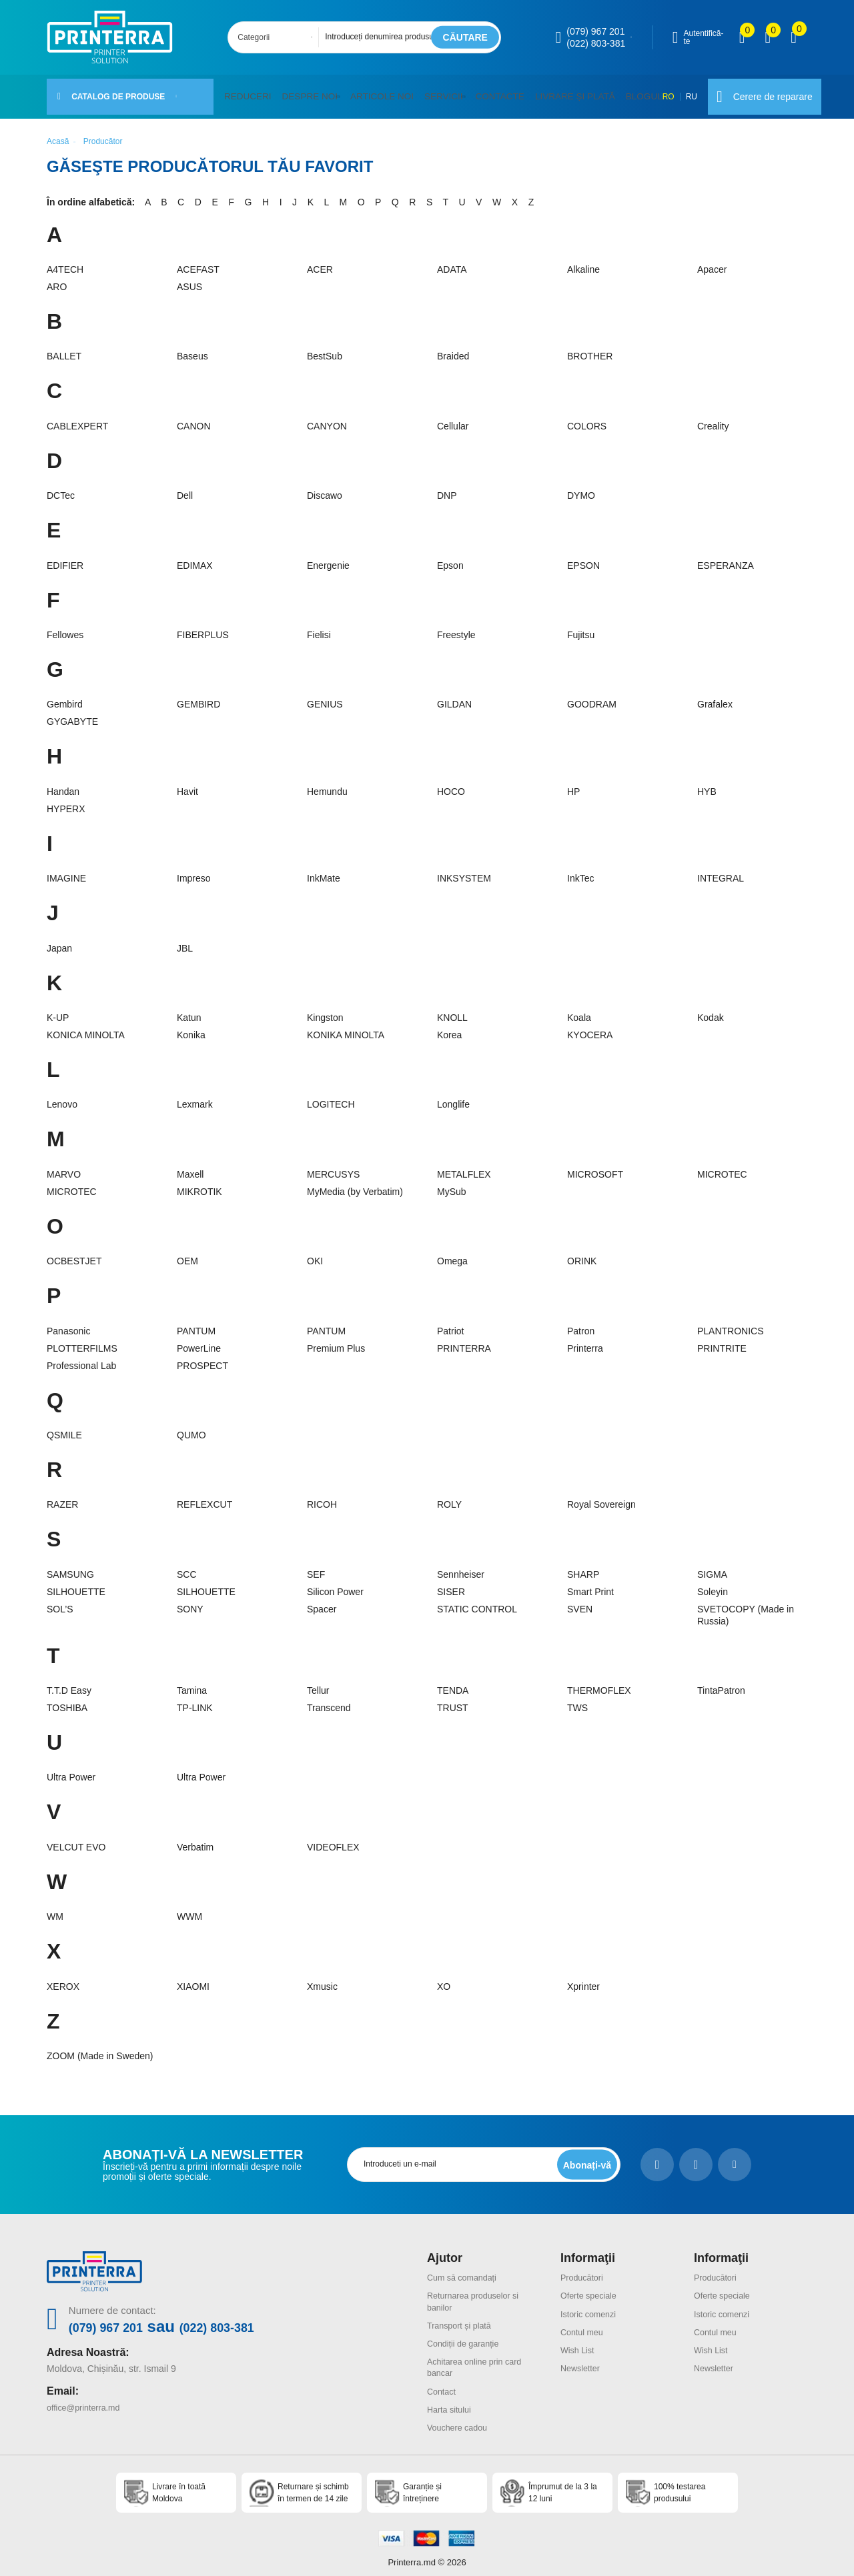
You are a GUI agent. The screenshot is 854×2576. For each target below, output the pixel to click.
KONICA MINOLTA (86, 1027)
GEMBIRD (198, 697)
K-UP (58, 1009)
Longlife (453, 1096)
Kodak (710, 1009)
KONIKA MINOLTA (345, 1027)
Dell (185, 487)
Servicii (426, 92)
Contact (443, 2381)
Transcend (329, 1699)
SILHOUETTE (76, 1583)
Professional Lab (81, 1357)
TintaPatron (721, 1682)
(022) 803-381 (595, 43)
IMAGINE (66, 870)
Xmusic (322, 1978)
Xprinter (583, 1978)
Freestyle (456, 626)
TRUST (452, 1699)
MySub (451, 1183)
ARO (57, 278)
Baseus (192, 348)
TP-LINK (195, 1699)
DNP (447, 487)
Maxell (190, 1166)
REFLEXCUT (204, 1496)
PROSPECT (202, 1357)
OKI (315, 1253)
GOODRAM (591, 697)
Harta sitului (451, 2399)
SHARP (583, 1566)
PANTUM (196, 1323)
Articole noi (370, 92)
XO (443, 1978)
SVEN (579, 1601)
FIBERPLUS (203, 626)
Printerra (585, 1340)
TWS (577, 1699)
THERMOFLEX (599, 1682)
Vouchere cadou (460, 2417)
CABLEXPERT (77, 418)
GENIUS (325, 697)
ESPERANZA (725, 557)
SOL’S (60, 1601)
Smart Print (590, 1583)
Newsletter (582, 2358)
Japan (59, 940)
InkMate (323, 870)
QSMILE (64, 1427)
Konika (191, 1027)
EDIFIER (65, 557)
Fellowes (65, 626)
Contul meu (584, 2323)
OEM (187, 1253)
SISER (451, 1583)
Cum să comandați (466, 2269)
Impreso (194, 870)
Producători (584, 2269)
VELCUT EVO (76, 1839)
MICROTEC (722, 1166)
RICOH (322, 1496)
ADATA (452, 261)
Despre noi (301, 92)
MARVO (64, 1166)
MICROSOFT (595, 1166)
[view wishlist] (768, 37)
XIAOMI (193, 1978)
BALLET (64, 348)
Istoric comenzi (591, 2305)
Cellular (452, 418)
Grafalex (715, 697)
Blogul (610, 92)
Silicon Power (335, 1583)
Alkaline (583, 261)
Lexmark (195, 1096)
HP (573, 783)
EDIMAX (195, 557)
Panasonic (68, 1323)
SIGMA (712, 1566)
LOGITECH (331, 1096)
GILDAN (454, 697)
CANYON (327, 418)
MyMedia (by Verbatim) (355, 1183)
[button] (330, 92)
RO (651, 93)
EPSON (583, 557)
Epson (450, 557)
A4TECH (65, 261)
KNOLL (452, 1009)
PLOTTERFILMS (82, 1340)
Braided (453, 348)
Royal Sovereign (601, 1496)
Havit (187, 783)
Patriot (450, 1323)
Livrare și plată (547, 92)
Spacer (321, 1601)
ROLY (449, 1496)
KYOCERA (589, 1027)
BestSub (324, 348)
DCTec (61, 487)
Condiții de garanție (467, 2334)
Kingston (325, 1009)
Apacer (712, 261)
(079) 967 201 (595, 31)
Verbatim (195, 1839)
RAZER (62, 1496)
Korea (449, 1027)
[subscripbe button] (585, 2157)
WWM (189, 1908)
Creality (713, 418)
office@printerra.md (88, 2397)
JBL (185, 940)
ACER (320, 261)
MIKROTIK (199, 1183)
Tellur (318, 1682)
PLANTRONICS (730, 1323)
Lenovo (62, 1096)
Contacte (480, 92)
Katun (189, 1009)
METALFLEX (464, 1166)
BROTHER (589, 348)
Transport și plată (463, 2316)
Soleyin (712, 1583)
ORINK (581, 1253)
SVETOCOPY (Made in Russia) (745, 1607)
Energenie (328, 557)
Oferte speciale (591, 2287)
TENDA (452, 1682)
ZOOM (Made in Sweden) (100, 2048)
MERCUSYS (333, 1166)
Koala (579, 1009)
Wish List (579, 2341)
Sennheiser (460, 1566)
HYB (707, 783)
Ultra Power (71, 1769)
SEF (316, 1566)
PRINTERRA (464, 1340)
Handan (63, 783)
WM (55, 1908)
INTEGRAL (720, 870)
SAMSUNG (70, 1566)
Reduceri (245, 92)
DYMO (581, 487)
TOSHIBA (67, 1699)
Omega (452, 1253)
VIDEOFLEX (333, 1839)
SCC (187, 1566)
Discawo (324, 487)
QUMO (191, 1427)
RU (673, 93)
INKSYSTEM (464, 870)
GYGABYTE (72, 714)
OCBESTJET (74, 1253)
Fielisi (319, 626)
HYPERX (66, 801)
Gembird (65, 697)
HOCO (451, 783)
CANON (194, 418)
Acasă (58, 133)
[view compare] (742, 37)
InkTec (580, 870)
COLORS (586, 418)
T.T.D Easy (69, 1682)
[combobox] (277, 37)
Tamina (192, 1682)
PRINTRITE (722, 1340)
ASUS (189, 278)
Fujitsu (580, 626)
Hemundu (327, 783)
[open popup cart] (794, 37)
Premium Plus (336, 1340)
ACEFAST (198, 261)
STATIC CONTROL (477, 1601)
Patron (580, 1323)
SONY (190, 1601)
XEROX (63, 1978)
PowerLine (199, 1340)
